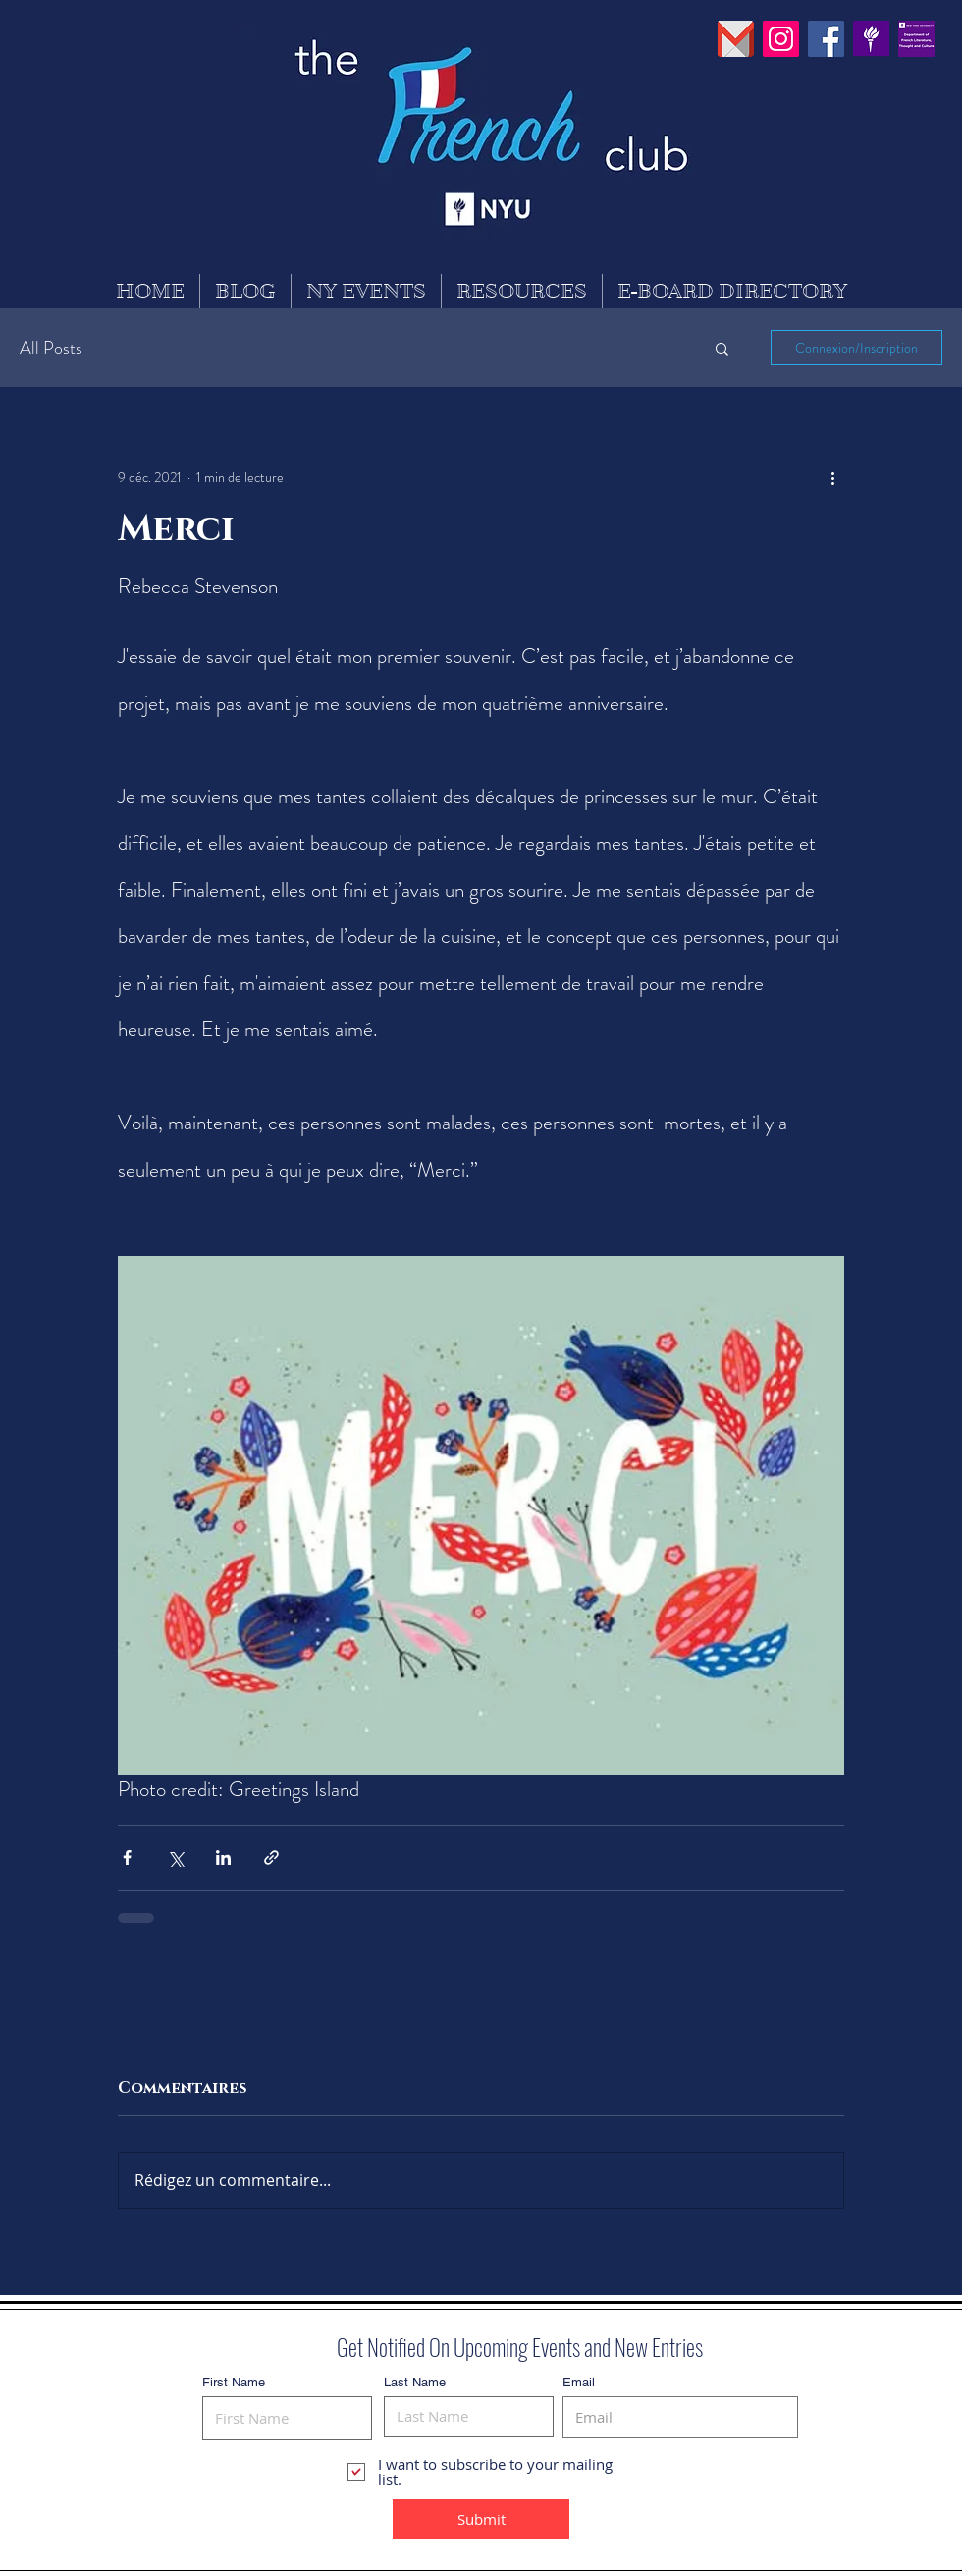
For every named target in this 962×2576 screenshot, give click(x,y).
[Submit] (481, 2519)
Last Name (415, 2382)
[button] (722, 348)
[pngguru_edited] (736, 39)
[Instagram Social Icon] (781, 39)
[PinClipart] (871, 39)
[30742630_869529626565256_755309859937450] (916, 39)
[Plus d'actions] (832, 477)
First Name (233, 2382)
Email (578, 2382)
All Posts (51, 347)
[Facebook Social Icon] (826, 39)
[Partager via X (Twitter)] (175, 1857)
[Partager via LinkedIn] (223, 1857)
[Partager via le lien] (271, 1857)
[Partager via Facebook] (127, 1857)
